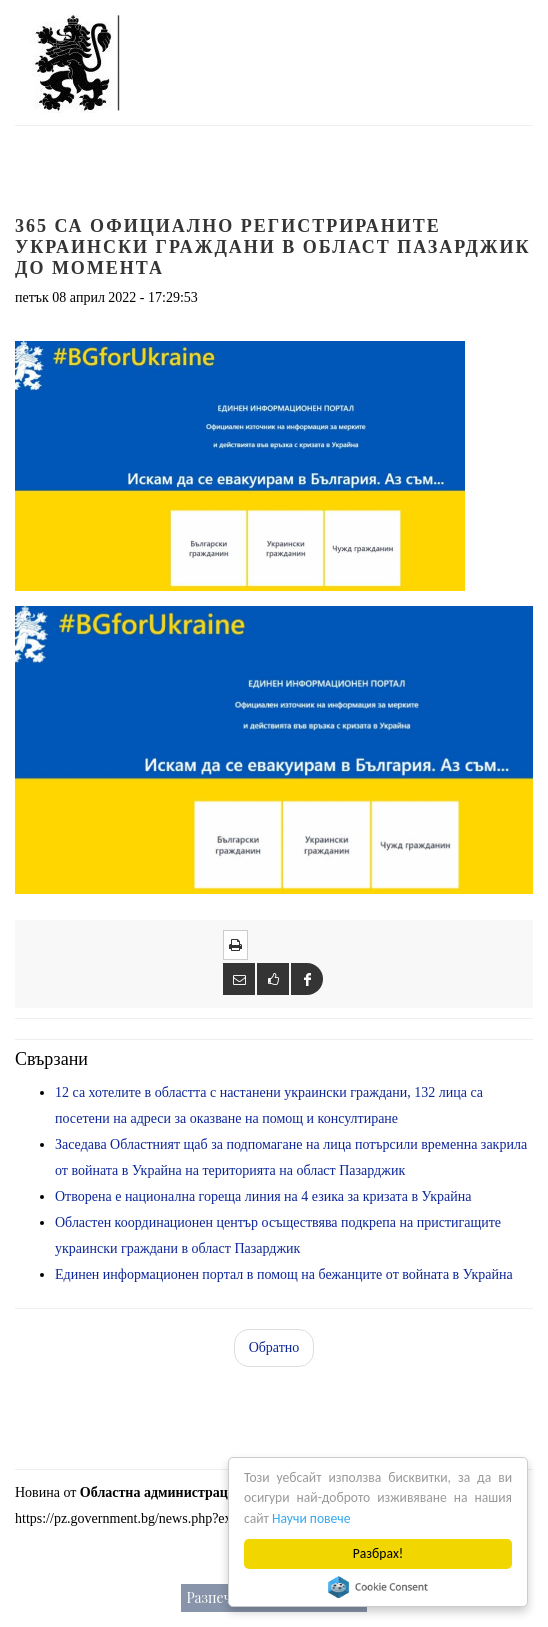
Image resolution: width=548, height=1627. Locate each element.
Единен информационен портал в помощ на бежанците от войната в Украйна (284, 1274)
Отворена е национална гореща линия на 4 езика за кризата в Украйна (263, 1196)
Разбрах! (378, 1553)
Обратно (274, 1347)
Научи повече (311, 1518)
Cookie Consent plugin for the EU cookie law (378, 1587)
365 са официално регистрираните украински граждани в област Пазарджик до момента (273, 247)
